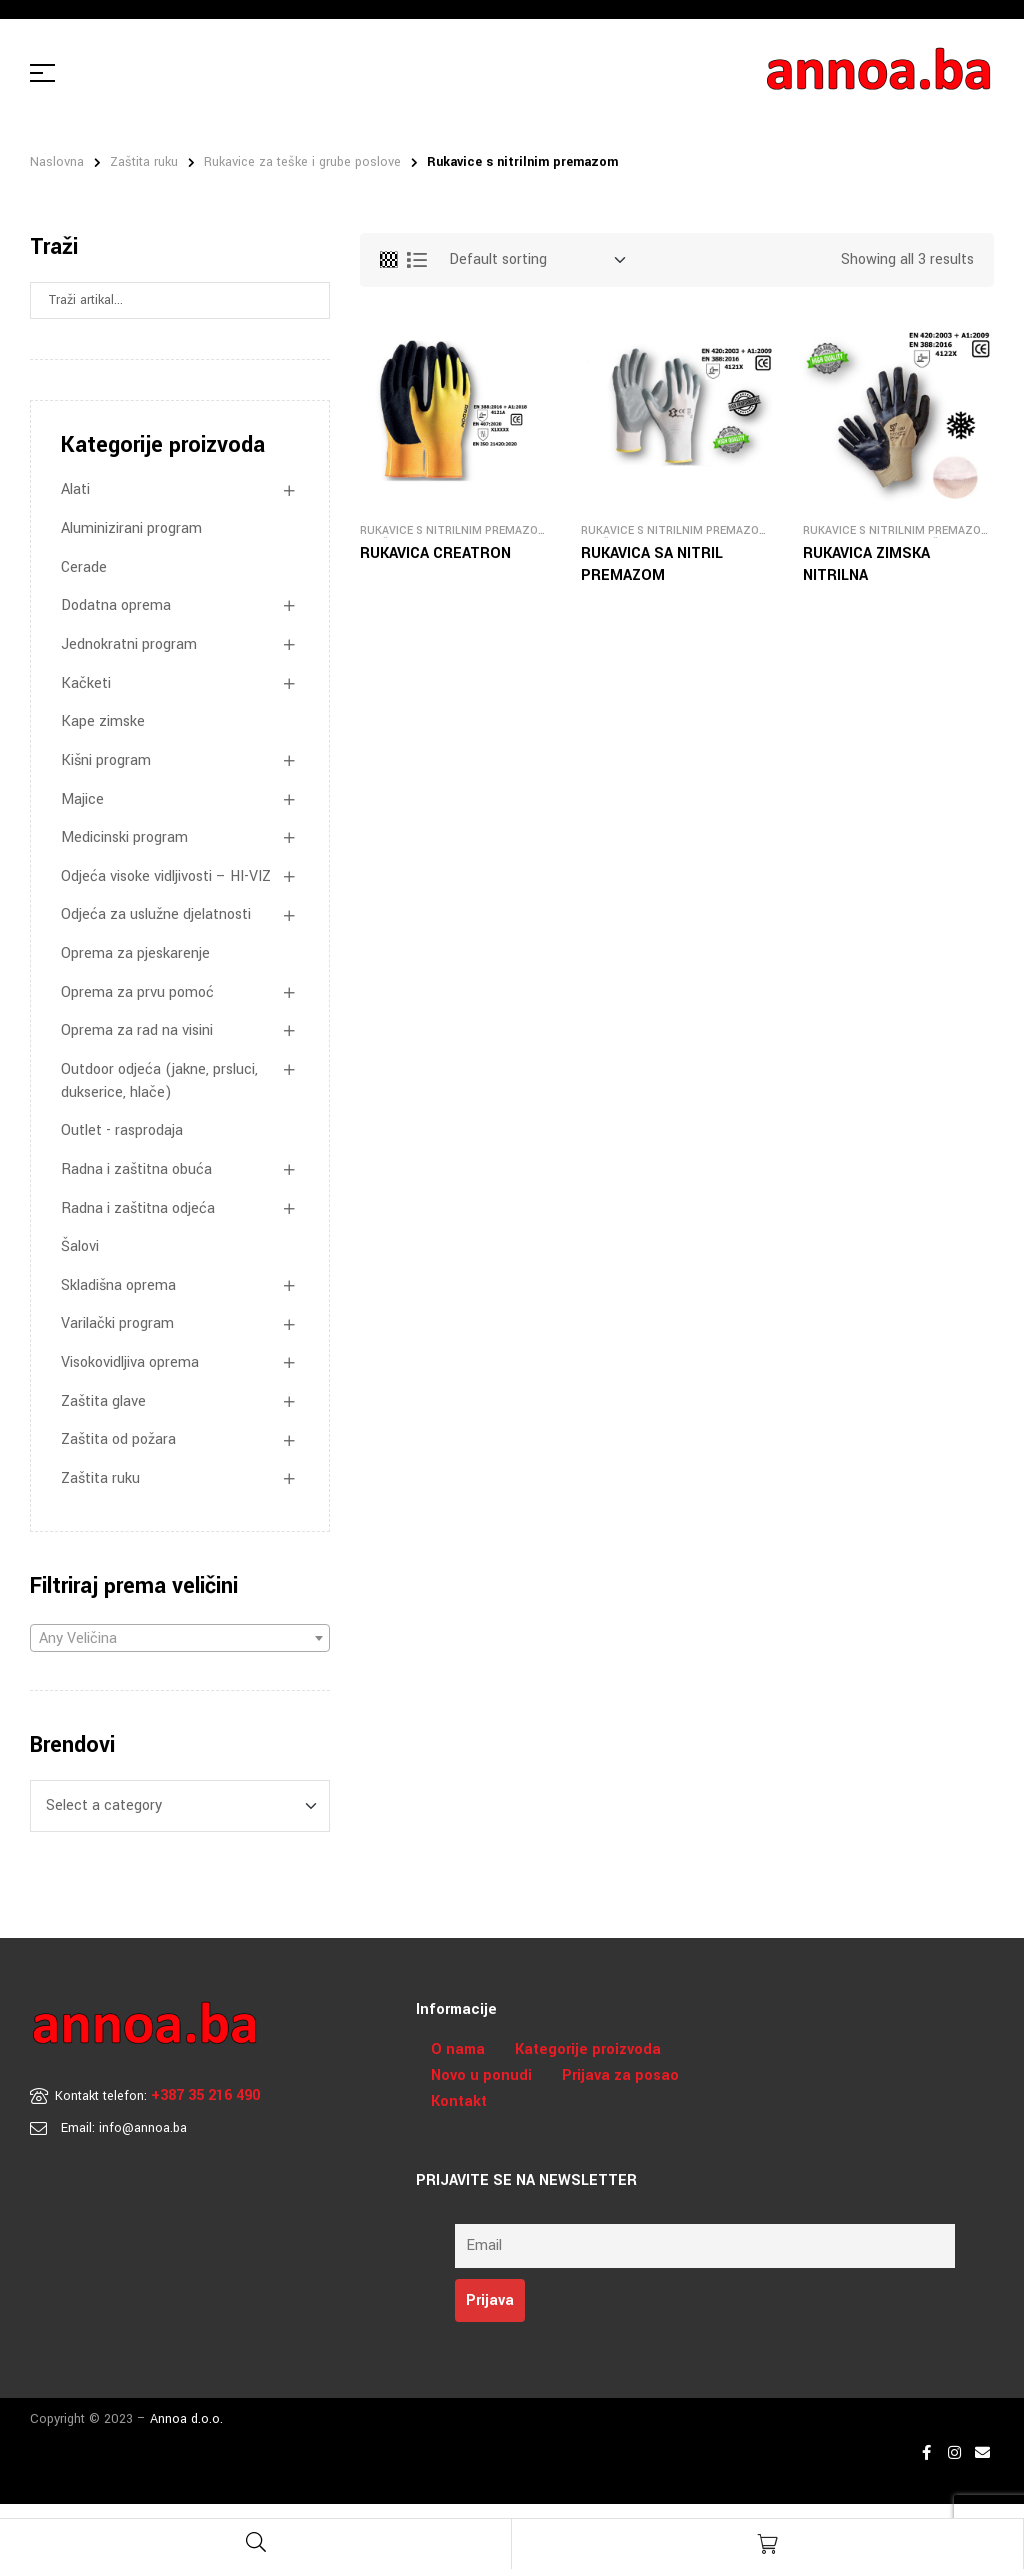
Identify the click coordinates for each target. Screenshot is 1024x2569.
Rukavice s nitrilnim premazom (454, 530)
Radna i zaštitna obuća (136, 1169)
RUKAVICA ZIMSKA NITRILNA (866, 564)
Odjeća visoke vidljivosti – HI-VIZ (166, 876)
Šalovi (80, 1246)
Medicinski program (124, 837)
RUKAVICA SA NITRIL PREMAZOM (652, 564)
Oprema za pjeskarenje (135, 953)
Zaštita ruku (144, 162)
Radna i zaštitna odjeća (138, 1208)
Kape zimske (103, 721)
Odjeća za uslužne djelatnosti (156, 914)
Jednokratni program (129, 644)
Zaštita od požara (118, 1439)
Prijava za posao (620, 2075)
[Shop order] (537, 260)
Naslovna (57, 162)
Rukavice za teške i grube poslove (302, 162)
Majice (82, 799)
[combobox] (180, 1638)
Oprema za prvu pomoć (137, 992)
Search (308, 300)
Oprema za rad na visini (137, 1030)
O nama (458, 2049)
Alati (75, 489)
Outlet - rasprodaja (122, 1130)
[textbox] (180, 1639)
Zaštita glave (103, 1401)
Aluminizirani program (131, 528)
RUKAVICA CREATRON (435, 553)
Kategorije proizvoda (588, 2049)
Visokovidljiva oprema (130, 1362)
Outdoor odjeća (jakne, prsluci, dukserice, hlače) (159, 1081)
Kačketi (86, 683)
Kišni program (106, 760)
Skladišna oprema (118, 1285)
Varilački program (117, 1323)
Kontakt (459, 2101)
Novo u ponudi (481, 2075)
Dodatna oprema (116, 605)
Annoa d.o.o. (186, 2419)
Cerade (84, 567)
